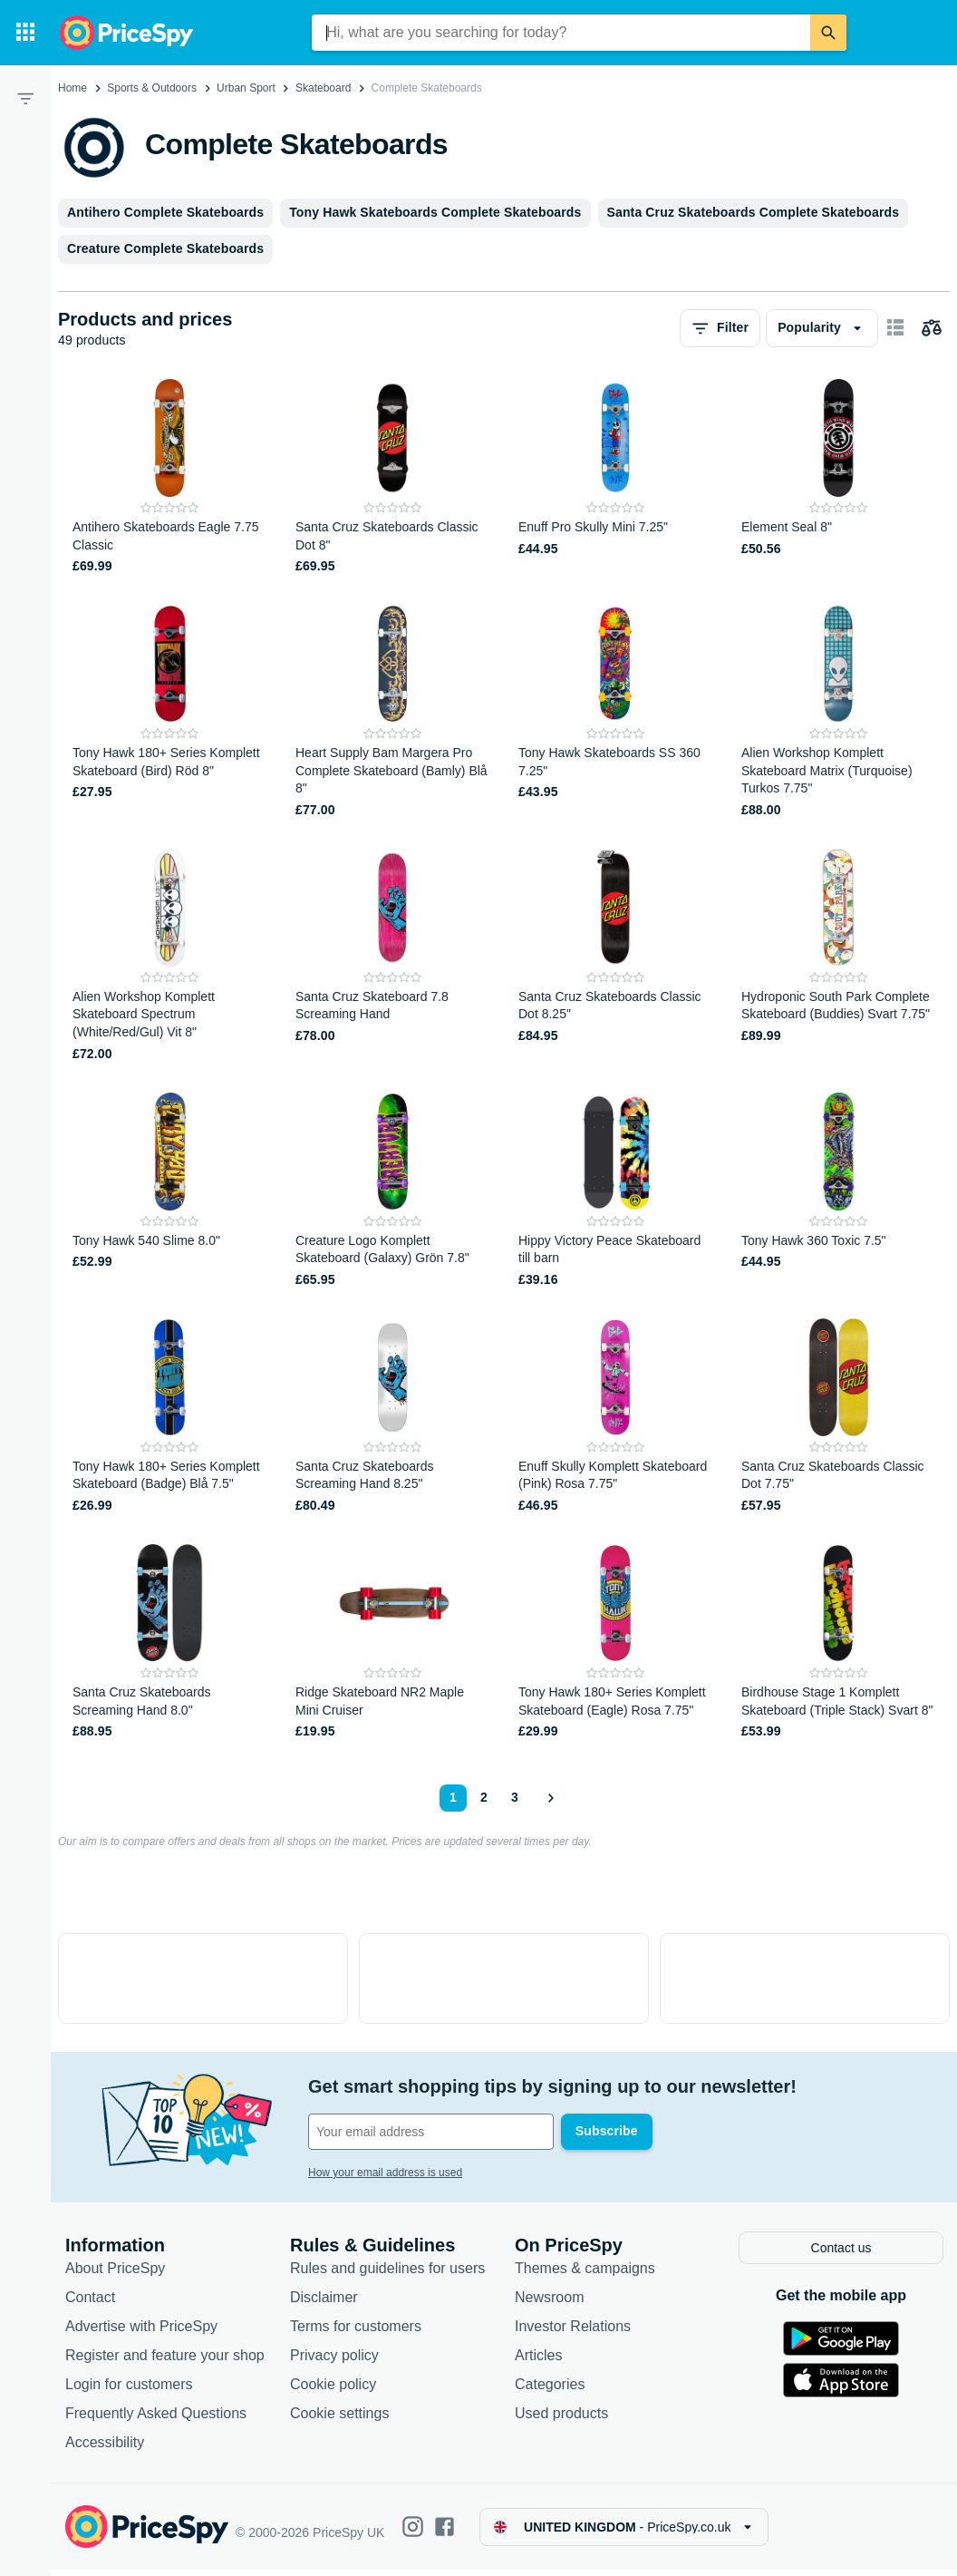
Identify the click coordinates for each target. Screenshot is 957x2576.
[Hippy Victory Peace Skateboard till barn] (615, 1191)
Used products (561, 2419)
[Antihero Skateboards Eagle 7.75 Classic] (169, 477)
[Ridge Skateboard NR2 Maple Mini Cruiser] (392, 1642)
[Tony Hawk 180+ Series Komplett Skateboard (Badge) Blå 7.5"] (169, 1417)
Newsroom (549, 2303)
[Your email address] (431, 2132)
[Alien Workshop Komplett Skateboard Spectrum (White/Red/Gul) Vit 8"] (169, 956)
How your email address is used (385, 2172)
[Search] (828, 33)
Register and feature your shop (165, 2361)
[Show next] (550, 1798)
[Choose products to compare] (932, 328)
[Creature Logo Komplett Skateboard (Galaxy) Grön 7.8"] (392, 1191)
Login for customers (129, 2390)
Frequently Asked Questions (155, 2419)
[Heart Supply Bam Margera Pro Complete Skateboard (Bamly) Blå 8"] (392, 712)
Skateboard (323, 88)
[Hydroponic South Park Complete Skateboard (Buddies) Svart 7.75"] (838, 956)
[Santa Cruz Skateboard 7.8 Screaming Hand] (392, 956)
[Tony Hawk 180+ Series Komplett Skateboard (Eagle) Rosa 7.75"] (615, 1642)
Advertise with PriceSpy (141, 2332)
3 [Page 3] (514, 1797)
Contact (90, 2303)
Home (72, 88)
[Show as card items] (895, 328)
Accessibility (104, 2448)
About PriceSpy (115, 2274)
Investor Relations (573, 2332)
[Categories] (25, 32)
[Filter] (25, 98)
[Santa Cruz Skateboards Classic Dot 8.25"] (615, 956)
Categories (550, 2390)
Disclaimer (324, 2303)
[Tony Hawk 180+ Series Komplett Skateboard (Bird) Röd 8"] (169, 712)
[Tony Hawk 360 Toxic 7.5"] (838, 1191)
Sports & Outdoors (152, 88)
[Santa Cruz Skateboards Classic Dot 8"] (392, 477)
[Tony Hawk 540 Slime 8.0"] (169, 1191)
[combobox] (561, 33)
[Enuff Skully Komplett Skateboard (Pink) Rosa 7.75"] (615, 1417)
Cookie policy (333, 2390)
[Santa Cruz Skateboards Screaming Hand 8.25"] (392, 1417)
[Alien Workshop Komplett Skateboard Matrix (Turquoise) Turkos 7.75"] (838, 712)
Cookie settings (339, 2419)
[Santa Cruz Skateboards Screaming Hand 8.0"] (169, 1642)
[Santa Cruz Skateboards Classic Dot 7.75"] (838, 1417)
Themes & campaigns (585, 2274)
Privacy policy (334, 2361)
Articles (538, 2361)
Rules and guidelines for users (387, 2274)
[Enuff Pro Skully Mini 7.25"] (615, 477)
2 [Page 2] (484, 1797)
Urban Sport (246, 88)
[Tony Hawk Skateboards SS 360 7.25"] (615, 712)
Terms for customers (355, 2332)
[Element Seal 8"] (838, 477)
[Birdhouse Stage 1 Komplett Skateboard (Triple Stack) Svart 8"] (838, 1642)
